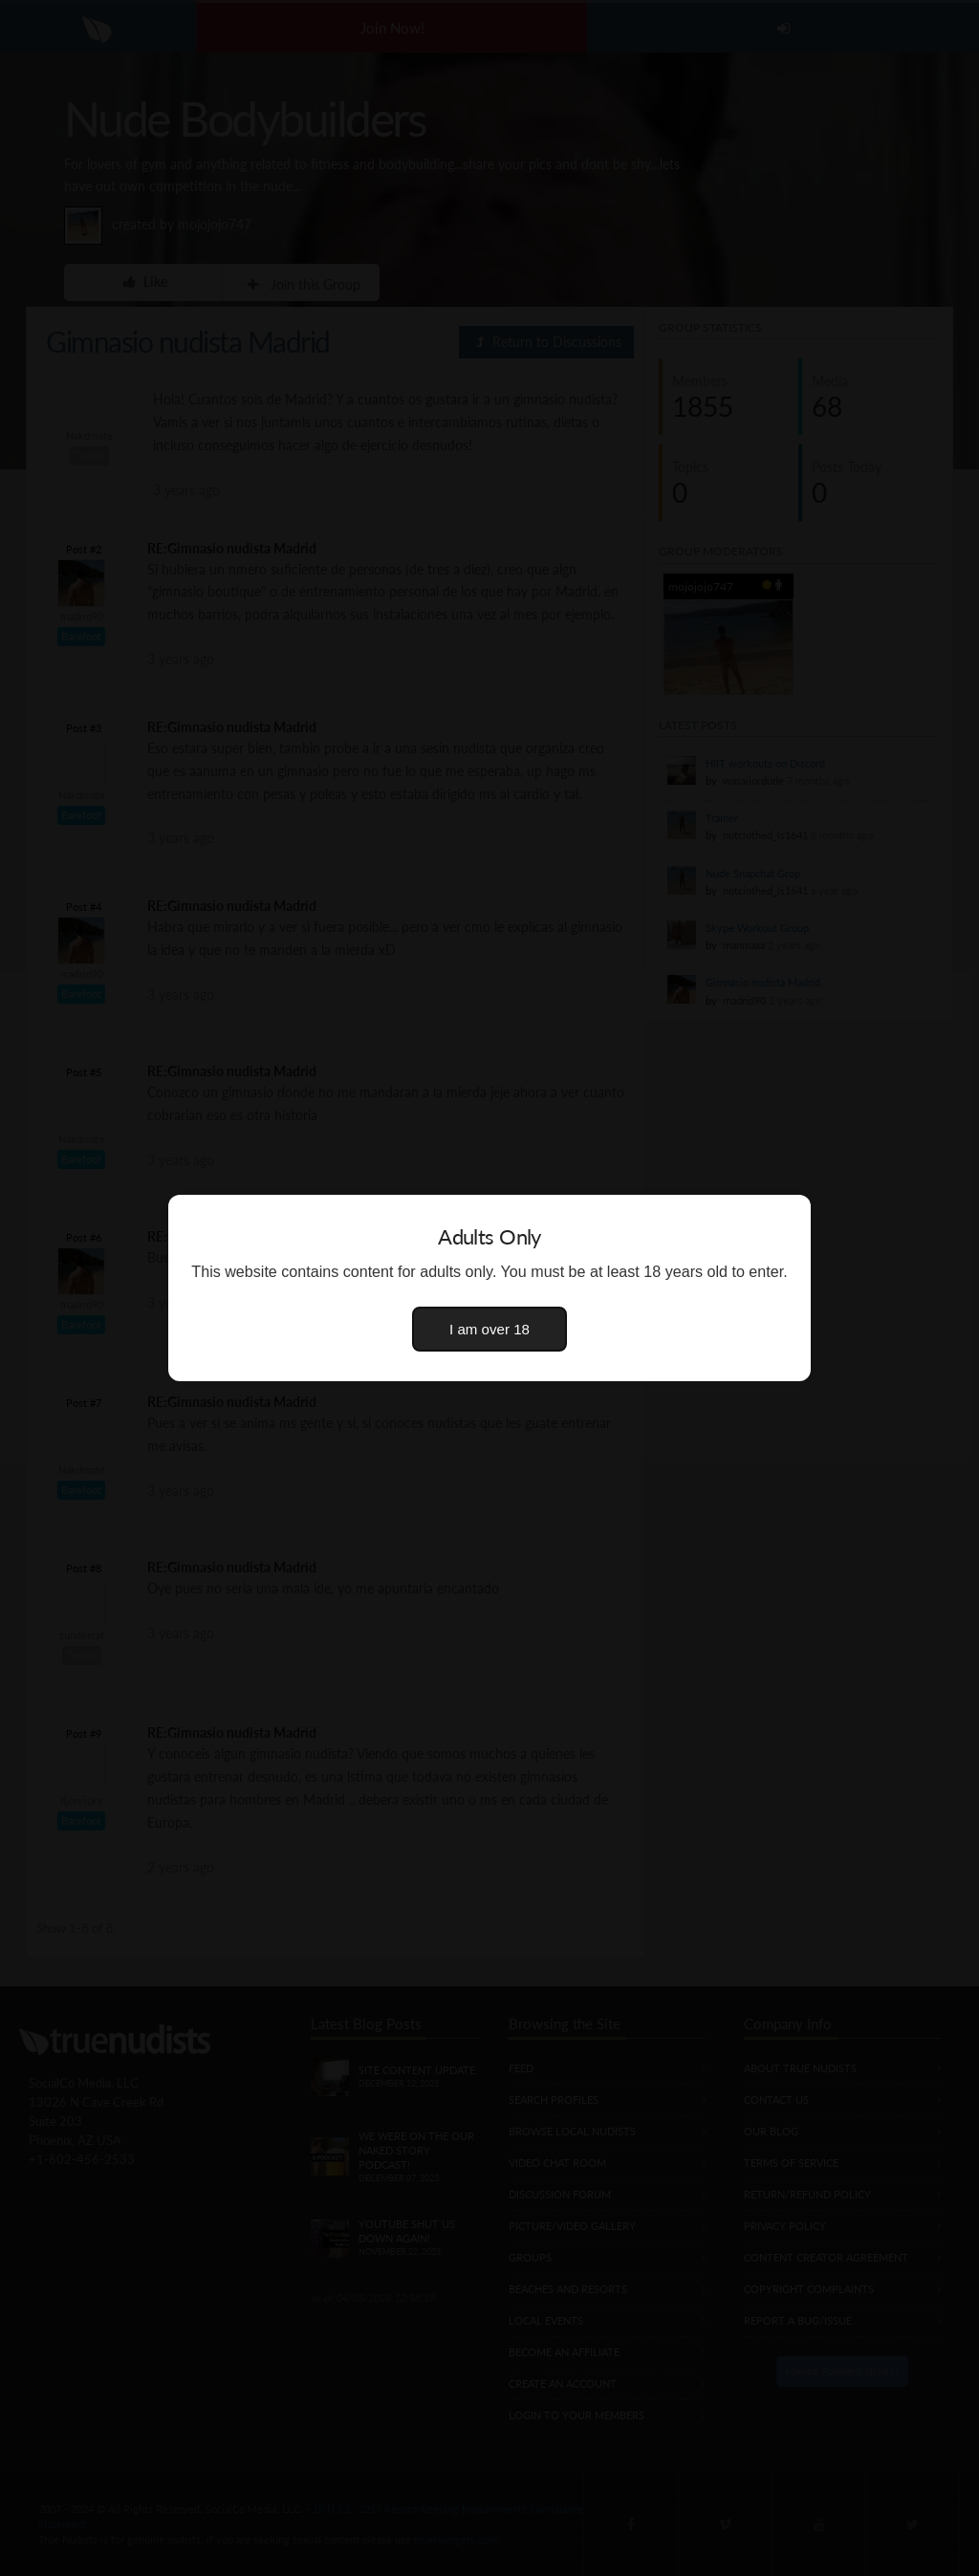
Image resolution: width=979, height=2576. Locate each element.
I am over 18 (489, 1329)
